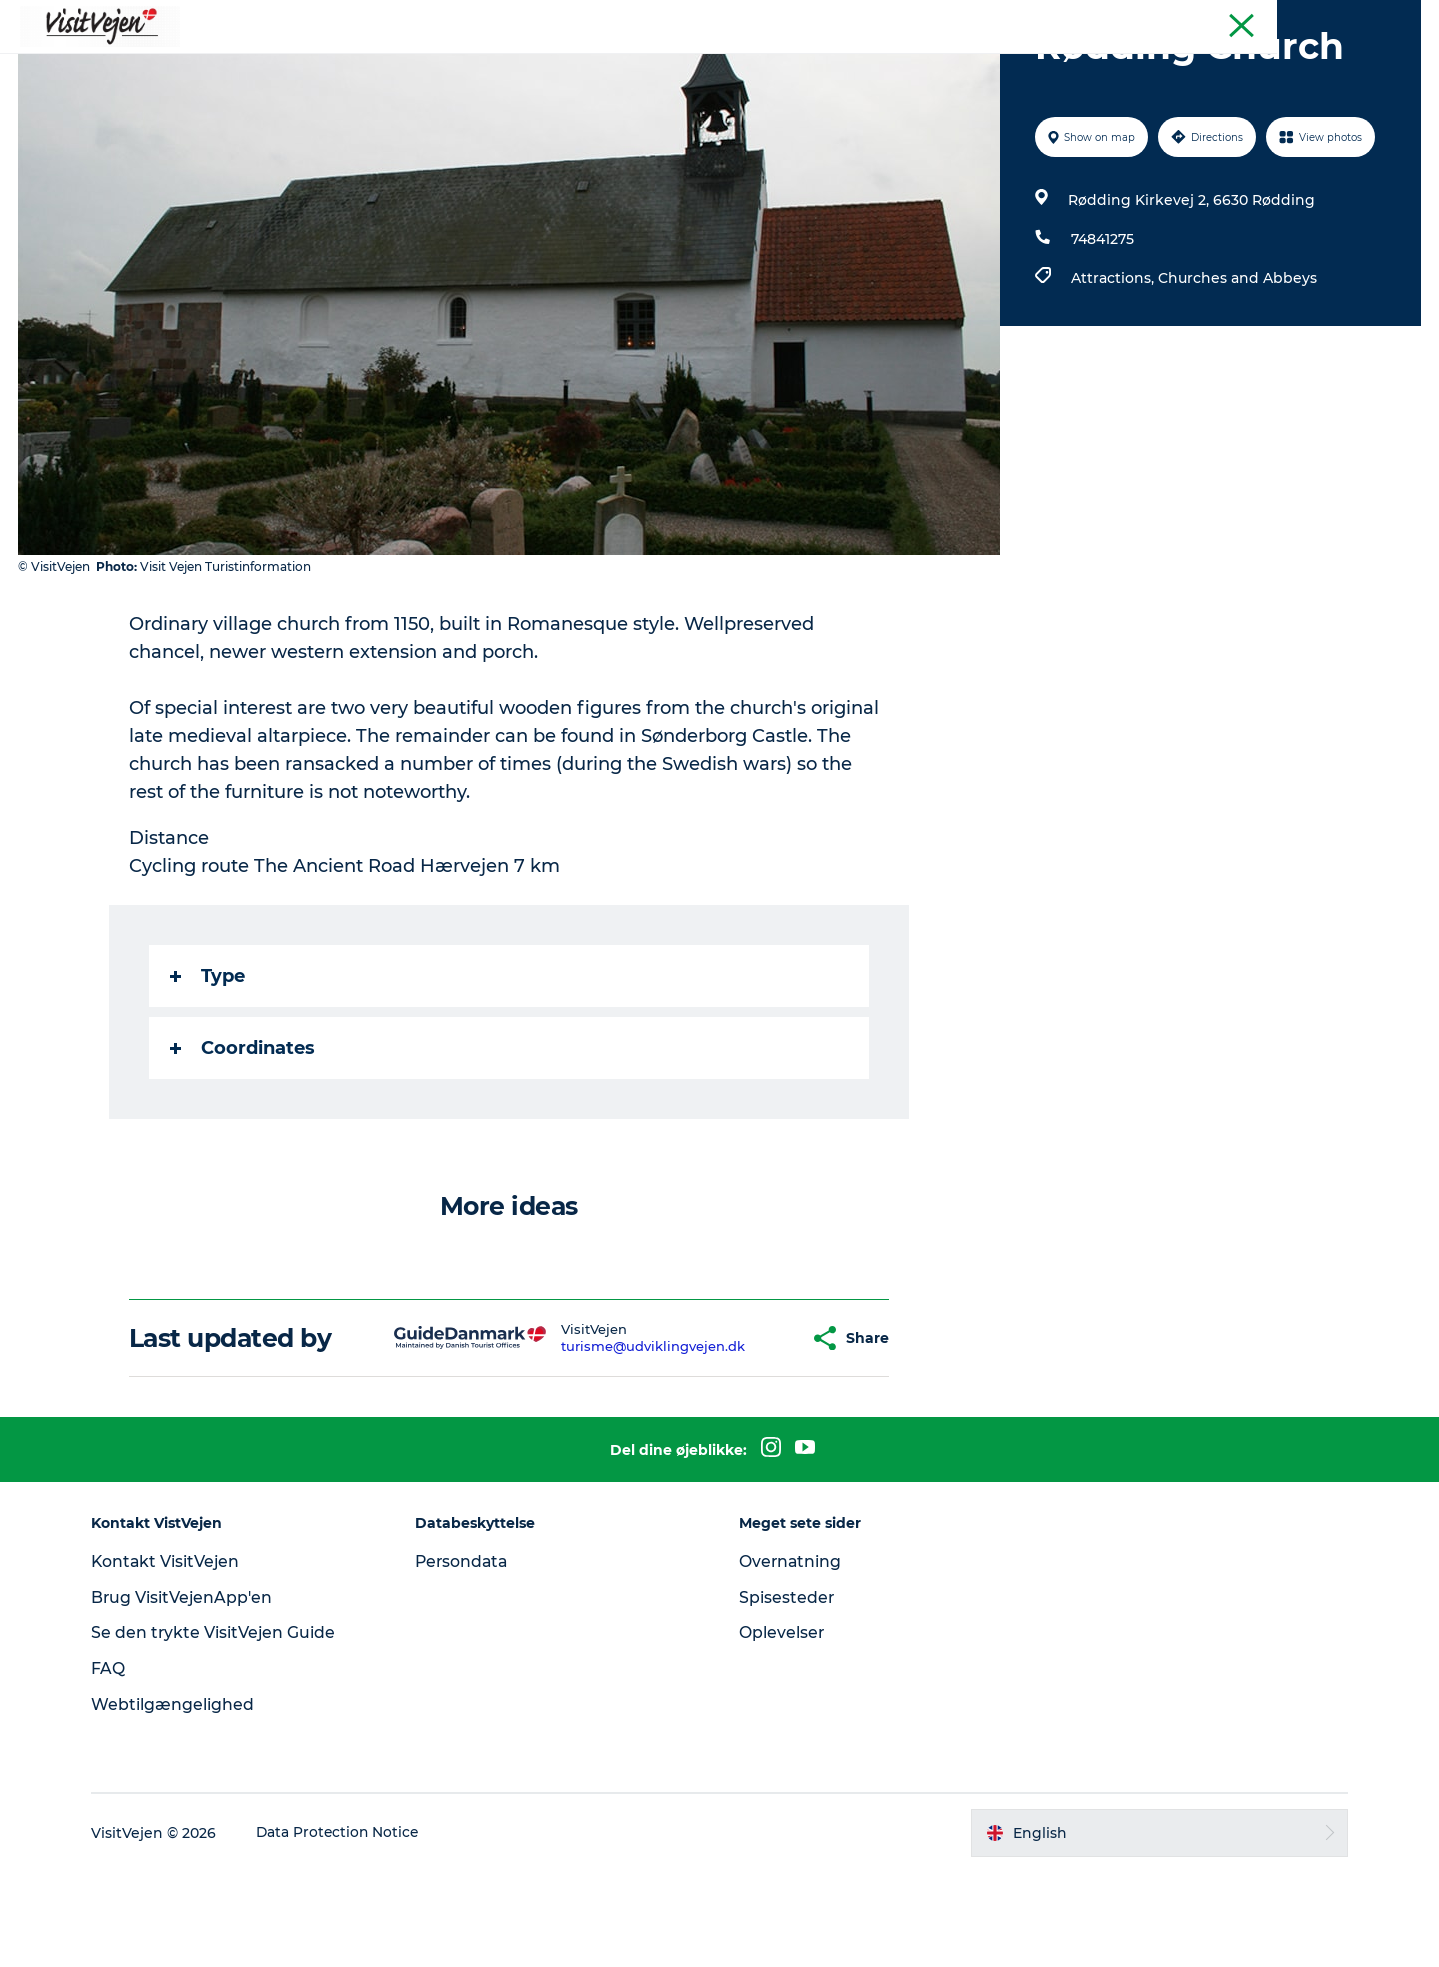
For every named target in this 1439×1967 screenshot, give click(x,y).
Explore (990, 64)
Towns (826, 64)
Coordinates (243, 1143)
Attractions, (1113, 373)
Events (906, 64)
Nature (746, 64)
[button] (757, 1433)
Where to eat (470, 64)
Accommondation (620, 64)
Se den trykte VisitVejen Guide (223, 1727)
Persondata (468, 1656)
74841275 (1101, 334)
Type (208, 1071)
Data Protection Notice (348, 1928)
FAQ (117, 1763)
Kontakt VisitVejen (175, 1656)
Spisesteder (788, 1692)
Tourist (1399, 19)
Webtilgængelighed (181, 1799)
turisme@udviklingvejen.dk (616, 1441)
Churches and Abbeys (1236, 373)
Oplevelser (783, 1727)
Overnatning (792, 1656)
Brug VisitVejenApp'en (191, 1692)
